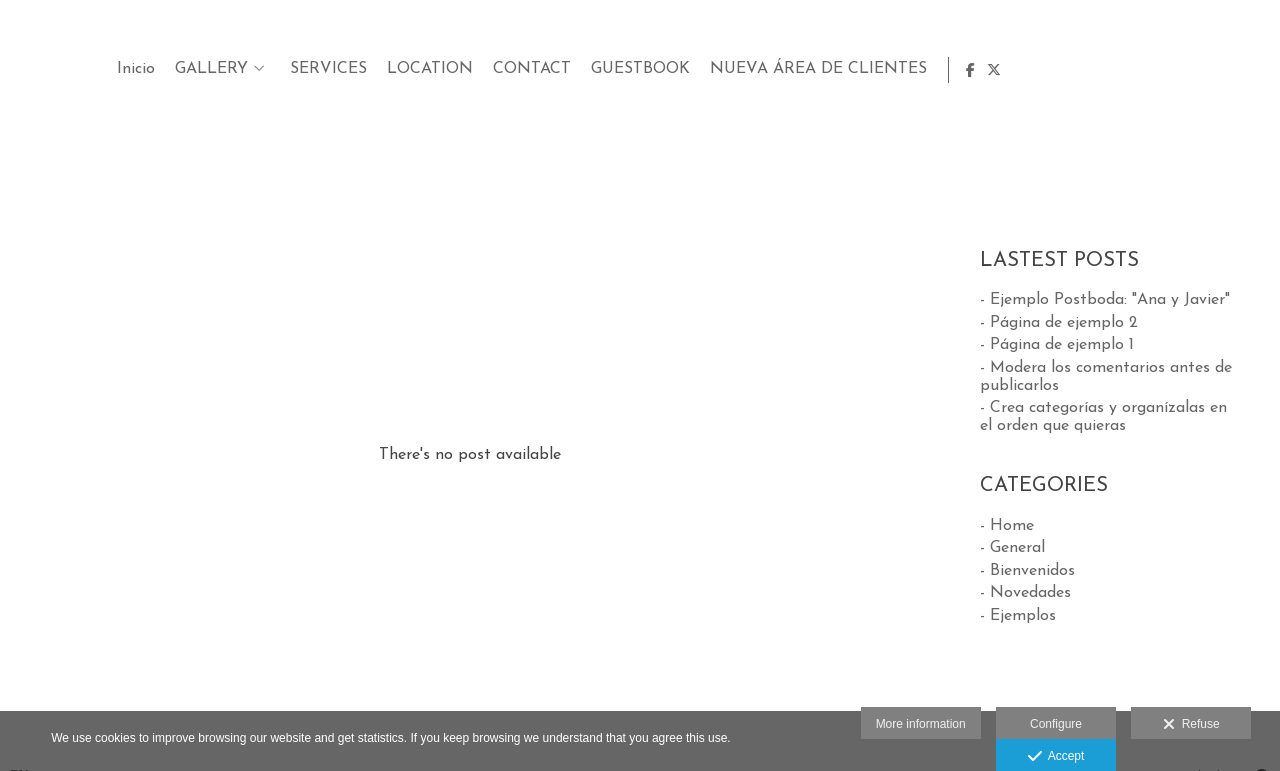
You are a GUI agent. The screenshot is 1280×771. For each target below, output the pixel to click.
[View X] (1249, 70)
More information (921, 724)
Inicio (585, 69)
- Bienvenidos (1027, 571)
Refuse (1191, 725)
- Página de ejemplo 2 (1059, 323)
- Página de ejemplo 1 (1057, 345)
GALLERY (660, 69)
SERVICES (777, 69)
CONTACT (981, 69)
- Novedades (1025, 593)
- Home (1007, 526)
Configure (1056, 724)
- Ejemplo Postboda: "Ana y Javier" (1105, 300)
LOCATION (879, 69)
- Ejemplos (1018, 616)
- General (1012, 548)
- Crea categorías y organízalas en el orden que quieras (1103, 417)
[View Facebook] (1226, 70)
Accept (1056, 757)
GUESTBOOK (1089, 69)
